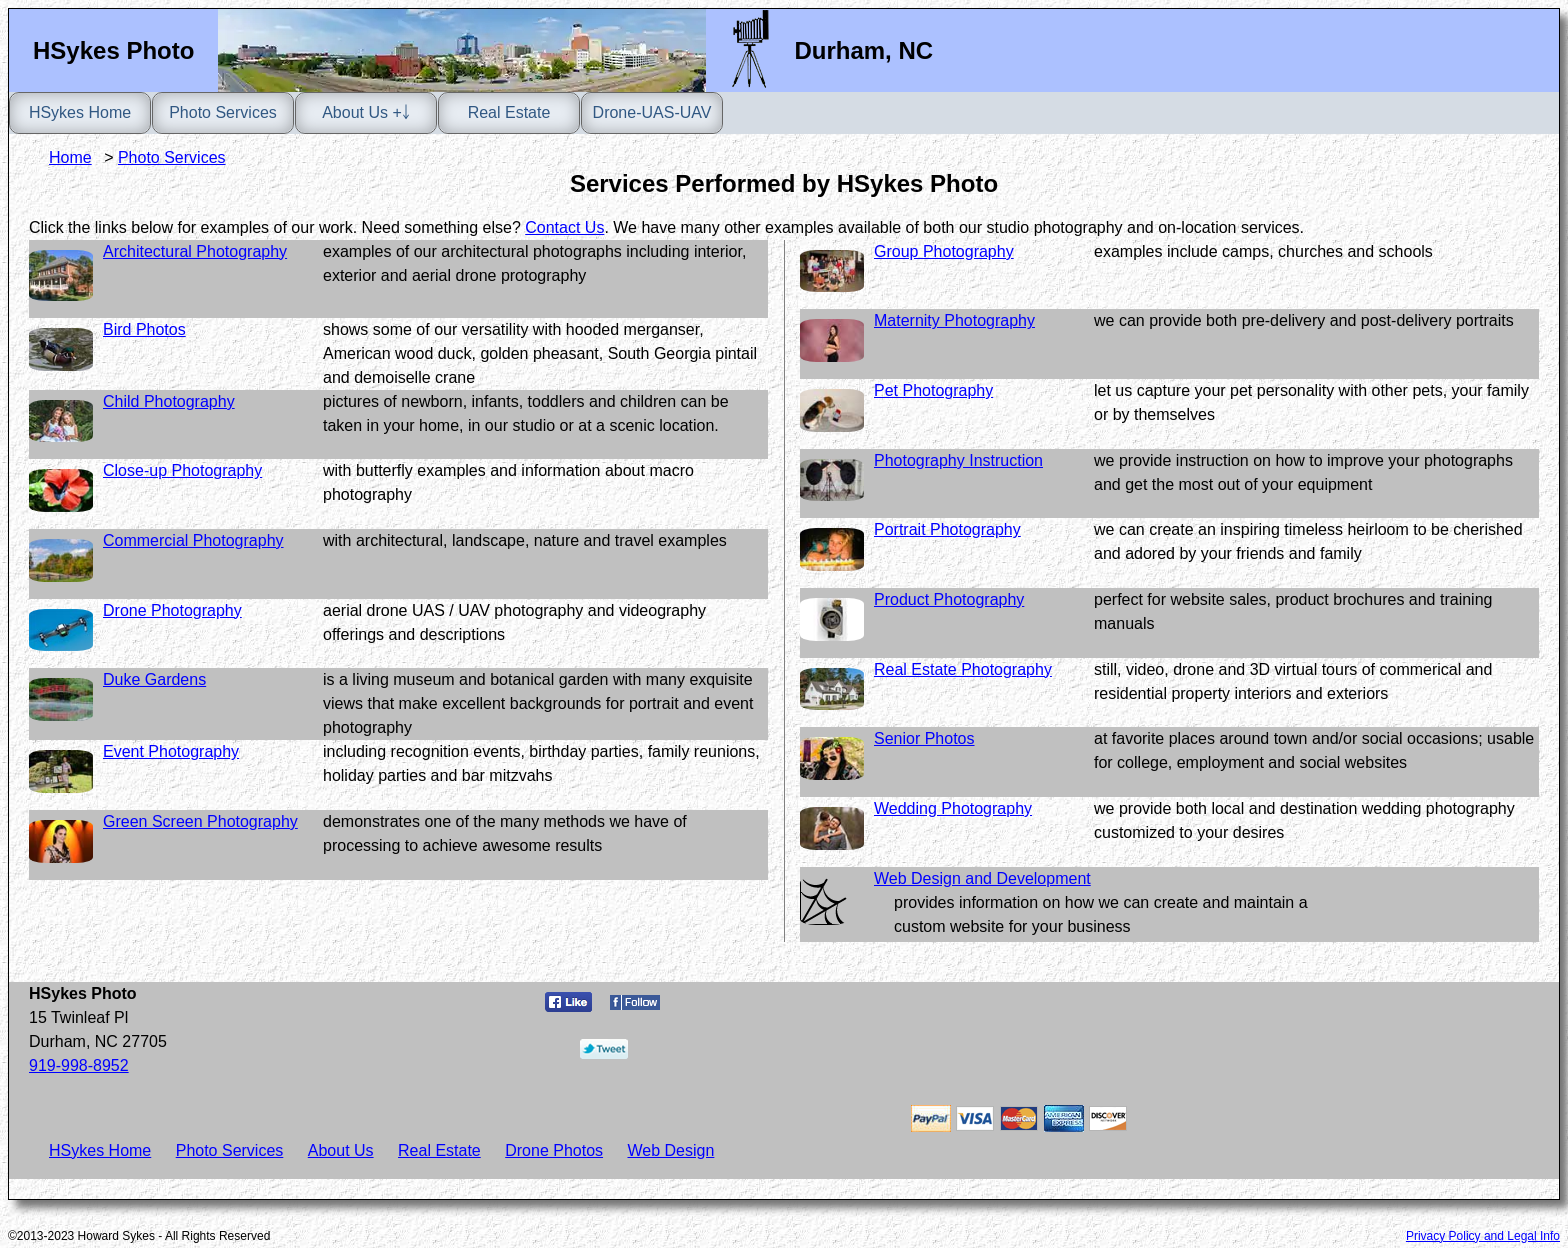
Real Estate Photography (963, 669)
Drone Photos (554, 1150)
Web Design (671, 1150)
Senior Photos (924, 738)
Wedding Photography (953, 808)
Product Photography (949, 599)
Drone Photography (172, 610)
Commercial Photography (193, 540)
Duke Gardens (154, 679)
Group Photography (944, 251)
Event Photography (171, 751)
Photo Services (223, 112)
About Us (341, 1150)
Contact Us (564, 227)
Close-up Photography (182, 470)
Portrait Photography (947, 529)
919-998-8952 (79, 1065)
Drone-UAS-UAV (652, 112)
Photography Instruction (958, 460)
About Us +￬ (366, 112)
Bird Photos (144, 329)
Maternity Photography (954, 320)
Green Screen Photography (200, 821)
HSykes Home (80, 112)
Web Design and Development (982, 878)
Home (70, 157)
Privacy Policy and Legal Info (1483, 1236)
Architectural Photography (195, 251)
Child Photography (169, 401)
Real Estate (509, 112)
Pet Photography (933, 390)
